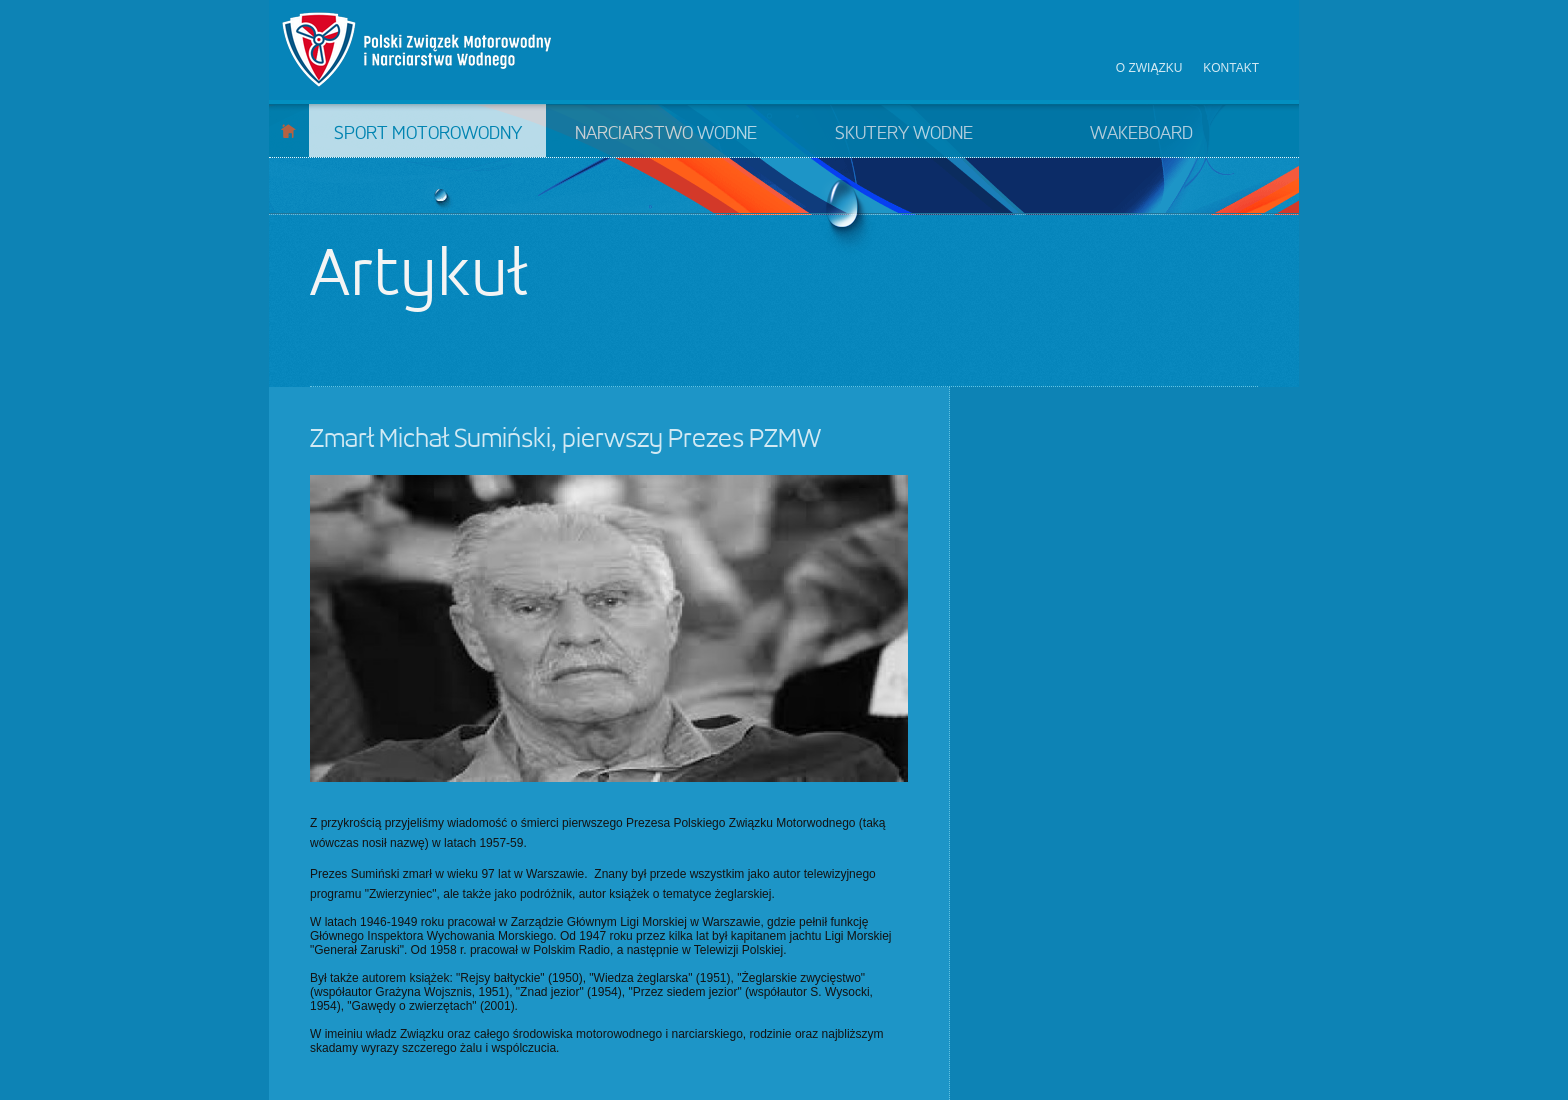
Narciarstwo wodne (666, 134)
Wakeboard (1141, 134)
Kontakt (1231, 68)
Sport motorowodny (428, 134)
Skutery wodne (904, 134)
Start (288, 130)
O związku (1149, 68)
